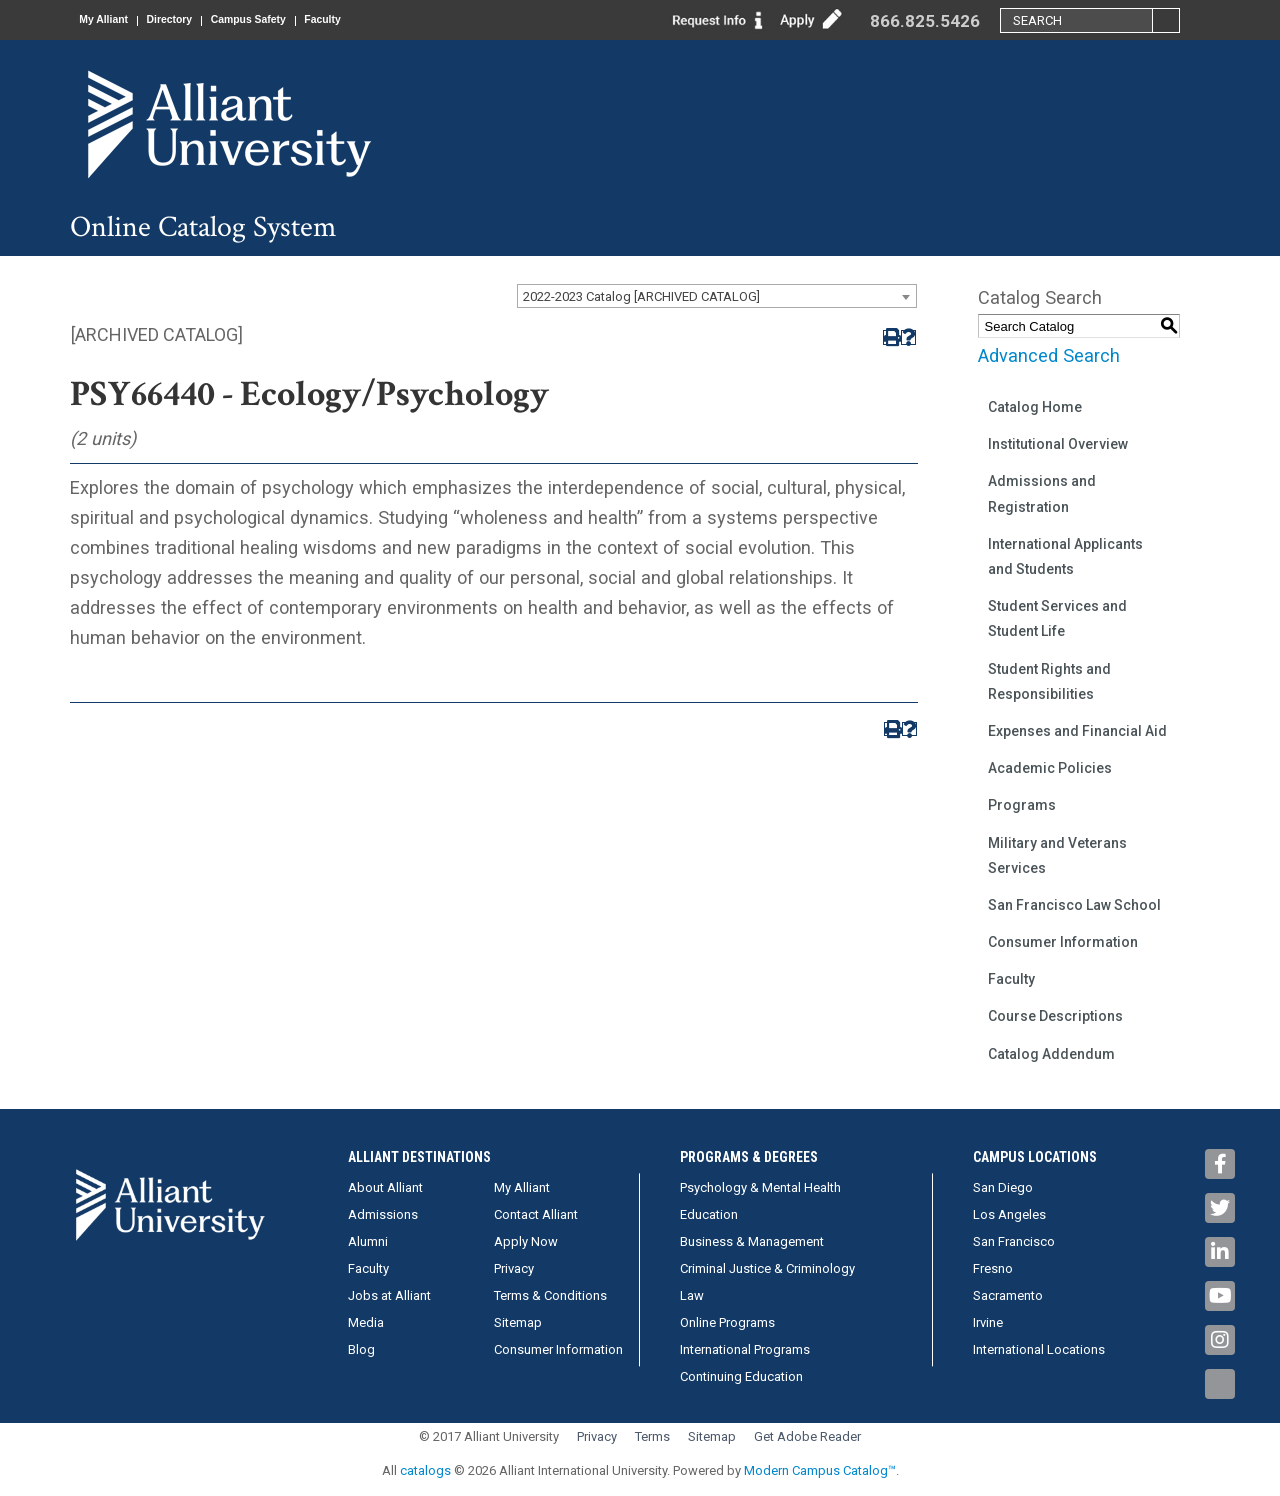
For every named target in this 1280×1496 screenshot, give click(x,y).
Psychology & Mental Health (760, 1187)
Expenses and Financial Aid (1077, 731)
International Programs (745, 1349)
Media (366, 1322)
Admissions (383, 1214)
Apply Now (526, 1241)
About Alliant (385, 1187)
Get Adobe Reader (807, 1436)
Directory (191, 20)
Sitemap (518, 1322)
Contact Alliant (536, 1214)
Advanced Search (1049, 355)
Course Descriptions (1055, 1016)
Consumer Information (1063, 942)
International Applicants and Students (1065, 556)
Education (709, 1214)
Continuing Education (741, 1376)
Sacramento (1008, 1295)
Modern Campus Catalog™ (820, 1470)
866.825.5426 (925, 21)
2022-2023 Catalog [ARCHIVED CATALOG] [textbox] (641, 296)
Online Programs (727, 1322)
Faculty (373, 20)
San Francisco (1014, 1241)
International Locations (1039, 1349)
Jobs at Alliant (389, 1295)
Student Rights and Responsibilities (1049, 681)
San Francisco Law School (1074, 905)
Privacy (514, 1268)
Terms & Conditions (550, 1295)
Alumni (368, 1241)
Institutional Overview (1058, 444)
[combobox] (717, 296)
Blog (361, 1349)
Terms (652, 1436)
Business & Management (752, 1241)
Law (692, 1295)
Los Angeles (1009, 1214)
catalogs (425, 1470)
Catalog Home (1035, 407)
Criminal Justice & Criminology (767, 1268)
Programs (1022, 805)
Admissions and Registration (1042, 493)
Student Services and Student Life (1057, 618)
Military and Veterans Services (1057, 855)
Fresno (993, 1268)
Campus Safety (284, 20)
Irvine (988, 1322)
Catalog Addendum (1051, 1054)
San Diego (1003, 1187)
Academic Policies (1050, 768)
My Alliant (111, 20)
